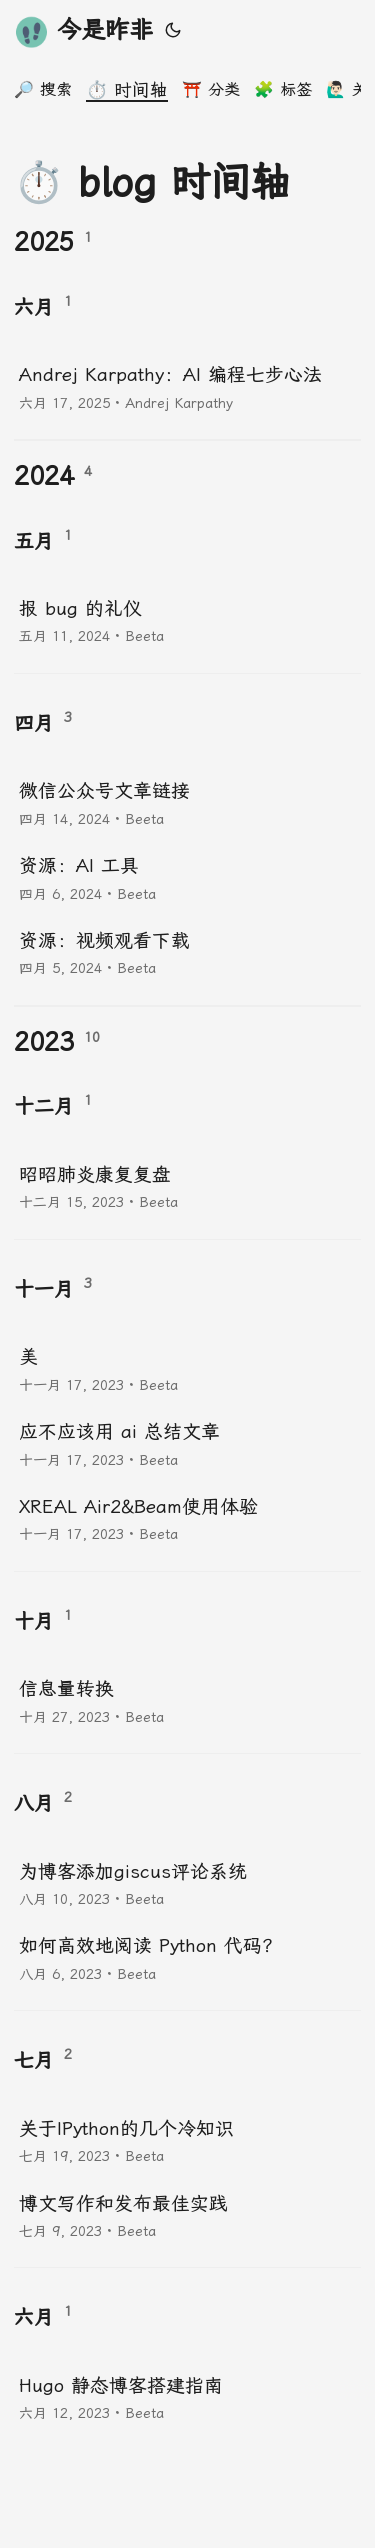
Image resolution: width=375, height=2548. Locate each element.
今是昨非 (83, 31)
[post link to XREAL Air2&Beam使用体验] (187, 1518)
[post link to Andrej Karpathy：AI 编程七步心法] (187, 386)
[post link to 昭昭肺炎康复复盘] (187, 1186)
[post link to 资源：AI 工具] (187, 877)
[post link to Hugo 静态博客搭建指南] (187, 2397)
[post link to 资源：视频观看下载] (187, 952)
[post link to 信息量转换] (187, 1700)
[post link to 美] (187, 1368)
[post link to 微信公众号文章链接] (187, 802)
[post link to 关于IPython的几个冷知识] (187, 2140)
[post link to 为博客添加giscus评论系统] (187, 1883)
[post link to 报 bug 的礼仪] (187, 620)
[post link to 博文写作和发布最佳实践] (187, 2215)
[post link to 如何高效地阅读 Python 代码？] (187, 1957)
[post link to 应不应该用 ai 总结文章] (187, 1443)
